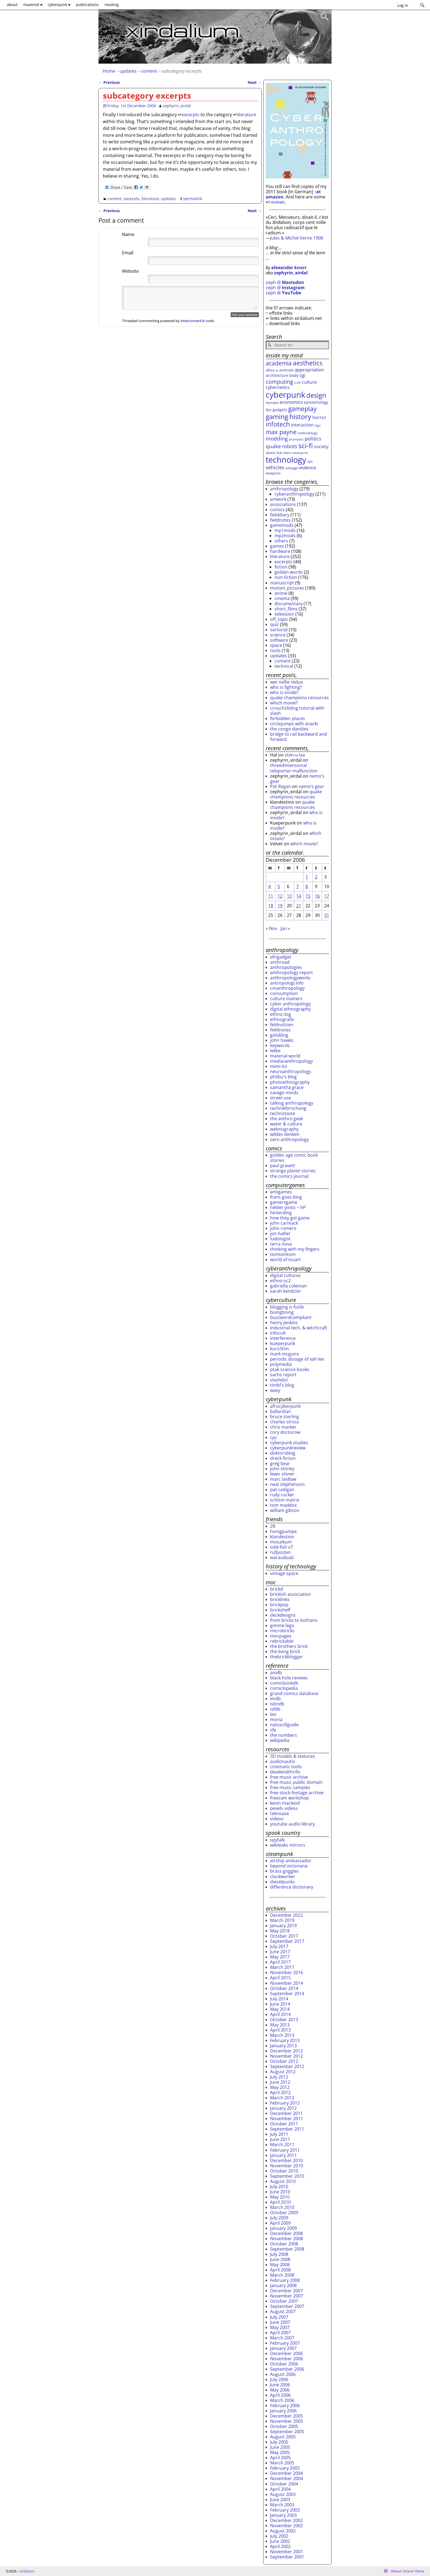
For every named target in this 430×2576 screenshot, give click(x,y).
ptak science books (289, 1369)
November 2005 (286, 2421)
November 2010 (286, 2166)
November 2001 (286, 2552)
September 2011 (287, 2129)
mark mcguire (284, 1354)
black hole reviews (289, 1678)
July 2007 (279, 2317)
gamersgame (283, 1202)
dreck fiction (283, 1458)
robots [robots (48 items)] (289, 446)
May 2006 (280, 2390)
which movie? (284, 703)
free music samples (290, 1787)
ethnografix (282, 1019)
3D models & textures (292, 1756)
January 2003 (283, 2515)
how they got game (290, 1218)
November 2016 (286, 1972)
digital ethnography (290, 1009)
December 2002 (286, 2520)
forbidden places (287, 718)
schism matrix (284, 1500)
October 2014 (284, 1988)
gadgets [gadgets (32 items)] (280, 409)
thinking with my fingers (294, 1249)
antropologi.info (287, 983)
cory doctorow (285, 1432)
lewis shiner (282, 1474)
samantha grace (287, 1087)
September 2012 (287, 2066)
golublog (279, 1035)
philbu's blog (283, 1077)
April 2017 (280, 1962)
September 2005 (287, 2432)
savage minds (284, 1093)
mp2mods (285, 536)
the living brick (285, 1651)
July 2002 (279, 2536)
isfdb (275, 1709)
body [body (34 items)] (293, 375)
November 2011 (286, 2119)
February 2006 (285, 2405)
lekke (275, 1051)
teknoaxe (279, 1813)
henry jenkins (284, 1323)
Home (109, 71)
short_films (286, 609)
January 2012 (283, 2108)
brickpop (279, 1605)
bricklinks (280, 1599)
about (12, 4)
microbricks (282, 1631)
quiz (274, 624)
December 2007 (286, 2291)
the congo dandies (289, 729)
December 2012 (286, 2051)
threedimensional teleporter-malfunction (294, 768)
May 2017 (280, 1957)
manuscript (282, 583)
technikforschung (288, 1108)
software (279, 640)
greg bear (280, 1463)
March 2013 (282, 2035)
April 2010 (280, 2202)
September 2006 (287, 2369)
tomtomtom (283, 1254)
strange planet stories (293, 1171)
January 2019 (283, 1926)
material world (285, 1056)
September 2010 (287, 2176)
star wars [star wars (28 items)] (283, 452)
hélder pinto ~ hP (288, 1207)
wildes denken (284, 1134)
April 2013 (280, 2030)
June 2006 (280, 2385)
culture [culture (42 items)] (309, 382)
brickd (276, 1589)
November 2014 (286, 1983)
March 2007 (282, 2338)
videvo (277, 1819)
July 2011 (279, 2134)
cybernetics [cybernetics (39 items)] (278, 387)
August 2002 (283, 2531)
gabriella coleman (288, 1286)
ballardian (280, 1411)
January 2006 (283, 2411)
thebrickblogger (286, 1657)
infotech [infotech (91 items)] (278, 424)
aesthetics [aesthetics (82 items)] (307, 363)
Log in (402, 5)
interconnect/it (192, 320)
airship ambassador (291, 1861)
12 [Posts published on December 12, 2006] (280, 896)
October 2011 (284, 2124)
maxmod (34, 4)
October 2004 (284, 2484)
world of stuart (285, 1259)
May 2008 (280, 2265)
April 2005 (280, 2458)
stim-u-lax (295, 755)
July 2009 (279, 2218)
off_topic (279, 619)
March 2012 (282, 2098)
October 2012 (284, 2061)
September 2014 (287, 1994)
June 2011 (280, 2139)
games (277, 546)
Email (127, 253)
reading (111, 4)
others (281, 541)
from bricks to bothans (294, 1620)
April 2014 (280, 2014)
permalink (192, 198)
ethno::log (280, 1014)
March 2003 (282, 2505)
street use (280, 1098)
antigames (281, 1192)
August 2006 (283, 2374)
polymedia (281, 1364)
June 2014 (280, 2004)
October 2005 (284, 2426)
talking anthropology (291, 1103)
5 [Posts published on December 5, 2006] (279, 886)
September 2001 (287, 2557)
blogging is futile (287, 1307)
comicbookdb (284, 1683)
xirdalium (27, 2571)
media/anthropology (291, 1061)
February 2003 (285, 2510)
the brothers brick (289, 1646)
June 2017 (280, 1952)
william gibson (284, 1510)
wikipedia (279, 1740)
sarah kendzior (285, 1291)
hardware (280, 551)
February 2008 (285, 2280)
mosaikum (281, 1542)
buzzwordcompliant (291, 1317)
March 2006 (282, 2400)
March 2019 (282, 1920)
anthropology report (291, 972)
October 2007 (284, 2301)
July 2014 (279, 1999)
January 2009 (283, 2228)
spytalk (277, 1840)
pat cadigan (282, 1489)
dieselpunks (282, 1882)
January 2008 (283, 2285)
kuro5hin (279, 1349)
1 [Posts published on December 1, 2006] (306, 877)
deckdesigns (283, 1615)
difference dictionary (291, 1887)
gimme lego (282, 1625)
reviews (277, 202)
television (284, 614)
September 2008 (287, 2249)
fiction (281, 567)
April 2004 (280, 2489)
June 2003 (280, 2500)
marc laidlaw (283, 1479)
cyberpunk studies (289, 1443)
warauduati (282, 1557)
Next (255, 82)
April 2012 (280, 2092)
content (149, 71)
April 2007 (280, 2333)
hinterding (281, 1213)
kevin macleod (285, 1803)
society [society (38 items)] (321, 446)
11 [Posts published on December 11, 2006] (270, 896)
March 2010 (282, 2207)
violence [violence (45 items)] (307, 467)
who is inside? (284, 692)
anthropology (284, 489)
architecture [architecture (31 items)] (277, 375)
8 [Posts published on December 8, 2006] (306, 886)
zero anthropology (289, 1139)
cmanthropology (287, 988)
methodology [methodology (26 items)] (308, 433)
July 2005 (279, 2442)
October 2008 (284, 2244)
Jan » (285, 928)
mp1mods (285, 530)
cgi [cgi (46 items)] (302, 375)
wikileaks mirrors (287, 1845)
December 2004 (286, 2473)
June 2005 (280, 2447)
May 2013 (280, 2025)
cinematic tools (286, 1767)
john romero (283, 1228)
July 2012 (279, 2077)
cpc (273, 1437)
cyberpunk (60, 4)
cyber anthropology (290, 1004)
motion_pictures (287, 588)
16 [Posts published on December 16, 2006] (317, 896)
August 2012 (283, 2072)
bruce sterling (284, 1417)
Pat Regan (280, 786)
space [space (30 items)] (270, 452)
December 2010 (286, 2160)
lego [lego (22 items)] (318, 425)
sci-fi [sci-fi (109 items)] (305, 445)
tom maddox (283, 1505)
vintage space (284, 1573)
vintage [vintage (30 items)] (291, 467)
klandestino (282, 1537)
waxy (275, 1390)
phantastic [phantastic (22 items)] (296, 439)
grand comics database (294, 1693)
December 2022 (286, 1915)
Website (130, 271)
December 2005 (286, 2416)
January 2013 (283, 2046)
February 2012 (285, 2103)
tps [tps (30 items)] (310, 461)
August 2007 (283, 2311)
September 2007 (287, 2306)
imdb (275, 1699)
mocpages (281, 1636)
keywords (280, 1045)
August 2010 (283, 2181)
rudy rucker (282, 1495)
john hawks (281, 1040)
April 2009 (280, 2223)
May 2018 (280, 1931)
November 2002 (286, 2526)
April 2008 (280, 2270)
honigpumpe (283, 1531)
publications (87, 4)
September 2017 (287, 1941)
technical (284, 666)
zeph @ (285, 282)
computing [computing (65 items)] (279, 381)
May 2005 (280, 2452)
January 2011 (283, 2155)
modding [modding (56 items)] (277, 438)
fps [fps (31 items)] (268, 409)
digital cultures (285, 1275)
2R (272, 1526)
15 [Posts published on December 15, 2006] (307, 896)
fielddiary (279, 515)
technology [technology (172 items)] (286, 459)
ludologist (280, 1239)
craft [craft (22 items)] (297, 383)
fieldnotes (280, 520)
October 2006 (284, 2364)
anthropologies (286, 967)
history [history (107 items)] (300, 416)
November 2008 (286, 2239)
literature (246, 115)
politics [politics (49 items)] (313, 438)
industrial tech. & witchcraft (298, 1328)
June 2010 (280, 2192)
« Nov (271, 928)
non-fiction (286, 577)
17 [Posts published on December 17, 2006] (326, 896)
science (277, 635)
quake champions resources (299, 698)
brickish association (290, 1594)
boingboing (282, 1312)
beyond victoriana (288, 1866)
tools (275, 650)
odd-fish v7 (281, 1547)
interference (283, 1338)
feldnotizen (281, 1025)
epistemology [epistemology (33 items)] (316, 402)
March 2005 (282, 2463)
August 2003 (283, 2494)
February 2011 (285, 2150)
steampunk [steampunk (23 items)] (300, 453)
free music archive (289, 1777)
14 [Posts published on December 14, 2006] (298, 896)
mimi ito (278, 1066)
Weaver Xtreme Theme (407, 2571)
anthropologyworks (290, 978)
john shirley (282, 1469)
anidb (276, 1673)
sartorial (279, 630)
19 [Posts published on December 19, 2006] (280, 906)
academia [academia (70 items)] (279, 363)
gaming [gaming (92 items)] (277, 416)
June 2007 (280, 2322)
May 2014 (280, 2009)
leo (273, 1714)
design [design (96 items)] (316, 395)
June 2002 (280, 2541)
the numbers (283, 1735)
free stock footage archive (297, 1793)
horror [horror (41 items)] (319, 417)
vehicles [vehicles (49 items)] (275, 467)
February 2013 (285, 2040)
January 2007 (283, 2348)
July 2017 (279, 1946)
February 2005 (285, 2468)
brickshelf (280, 1610)
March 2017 (282, 1967)
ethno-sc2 (280, 1281)
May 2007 (280, 2327)
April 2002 (280, 2546)
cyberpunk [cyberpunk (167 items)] (285, 394)
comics (277, 510)
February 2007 (285, 2343)
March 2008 (282, 2275)
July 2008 (279, 2254)
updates (128, 71)
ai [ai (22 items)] (277, 370)
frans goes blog (286, 1197)
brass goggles (284, 1871)
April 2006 (280, 2395)
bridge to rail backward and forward (298, 736)
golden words (289, 572)
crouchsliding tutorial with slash (297, 710)
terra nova (281, 1244)
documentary (288, 604)
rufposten (280, 1552)
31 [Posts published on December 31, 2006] (326, 915)
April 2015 (280, 1978)
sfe (273, 1730)
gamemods (281, 525)
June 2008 (280, 2259)
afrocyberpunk (285, 1406)
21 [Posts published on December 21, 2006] (298, 906)
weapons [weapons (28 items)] (273, 473)
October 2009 (284, 2213)
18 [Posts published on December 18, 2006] (270, 906)
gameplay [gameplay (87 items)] (302, 408)
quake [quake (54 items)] (273, 446)
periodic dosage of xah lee (297, 1359)
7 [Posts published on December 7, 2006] (297, 886)
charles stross (284, 1422)
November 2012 (286, 2056)
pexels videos (284, 1808)
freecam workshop (289, 1798)
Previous (109, 82)
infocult (278, 1333)
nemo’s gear (311, 786)
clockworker (282, 1876)
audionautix (282, 1761)
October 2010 (284, 2171)
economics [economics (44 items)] (291, 402)
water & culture (286, 1124)
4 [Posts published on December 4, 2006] (269, 886)
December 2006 (286, 2353)
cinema (282, 598)
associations (283, 504)
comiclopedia (284, 1688)
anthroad (280, 962)
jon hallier (280, 1233)
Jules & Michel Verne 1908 (296, 238)
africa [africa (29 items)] (270, 370)
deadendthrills (285, 1772)
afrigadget (280, 957)
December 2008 (286, 2233)
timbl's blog (282, 1385)
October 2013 (284, 2020)
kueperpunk (282, 1343)
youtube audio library (292, 1824)
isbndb (277, 1704)
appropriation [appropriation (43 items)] (309, 369)
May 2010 (280, 2197)
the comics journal (289, 1176)
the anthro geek (286, 1119)
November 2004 (286, 2478)
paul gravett (282, 1165)
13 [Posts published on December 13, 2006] (289, 896)
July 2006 (279, 2379)
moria (276, 1719)
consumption (284, 993)
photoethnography (290, 1082)
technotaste (282, 1113)
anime (281, 593)
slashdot (279, 1380)
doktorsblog (282, 1453)
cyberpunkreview (287, 1448)
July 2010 (279, 2186)
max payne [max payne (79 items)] (281, 432)
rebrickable (281, 1641)
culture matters (286, 999)
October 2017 (284, 1936)
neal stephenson (287, 1484)
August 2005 (283, 2437)
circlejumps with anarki (294, 724)
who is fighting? (286, 687)
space (276, 645)
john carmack (284, 1223)
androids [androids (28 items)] (286, 370)
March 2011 (282, 2145)
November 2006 (286, 2359)
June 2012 (280, 2082)
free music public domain (296, 1782)
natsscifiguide (284, 1725)
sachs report (283, 1375)
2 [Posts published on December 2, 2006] (316, 877)
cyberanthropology (294, 494)
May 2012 (280, 2087)
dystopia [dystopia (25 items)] (272, 402)
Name (128, 234)
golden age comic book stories (294, 1157)
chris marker (283, 1427)
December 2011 (286, 2113)
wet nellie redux (286, 682)
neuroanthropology (290, 1071)
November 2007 (286, 2296)
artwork (278, 499)
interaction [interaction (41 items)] (302, 425)
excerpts (190, 115)
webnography (284, 1129)
